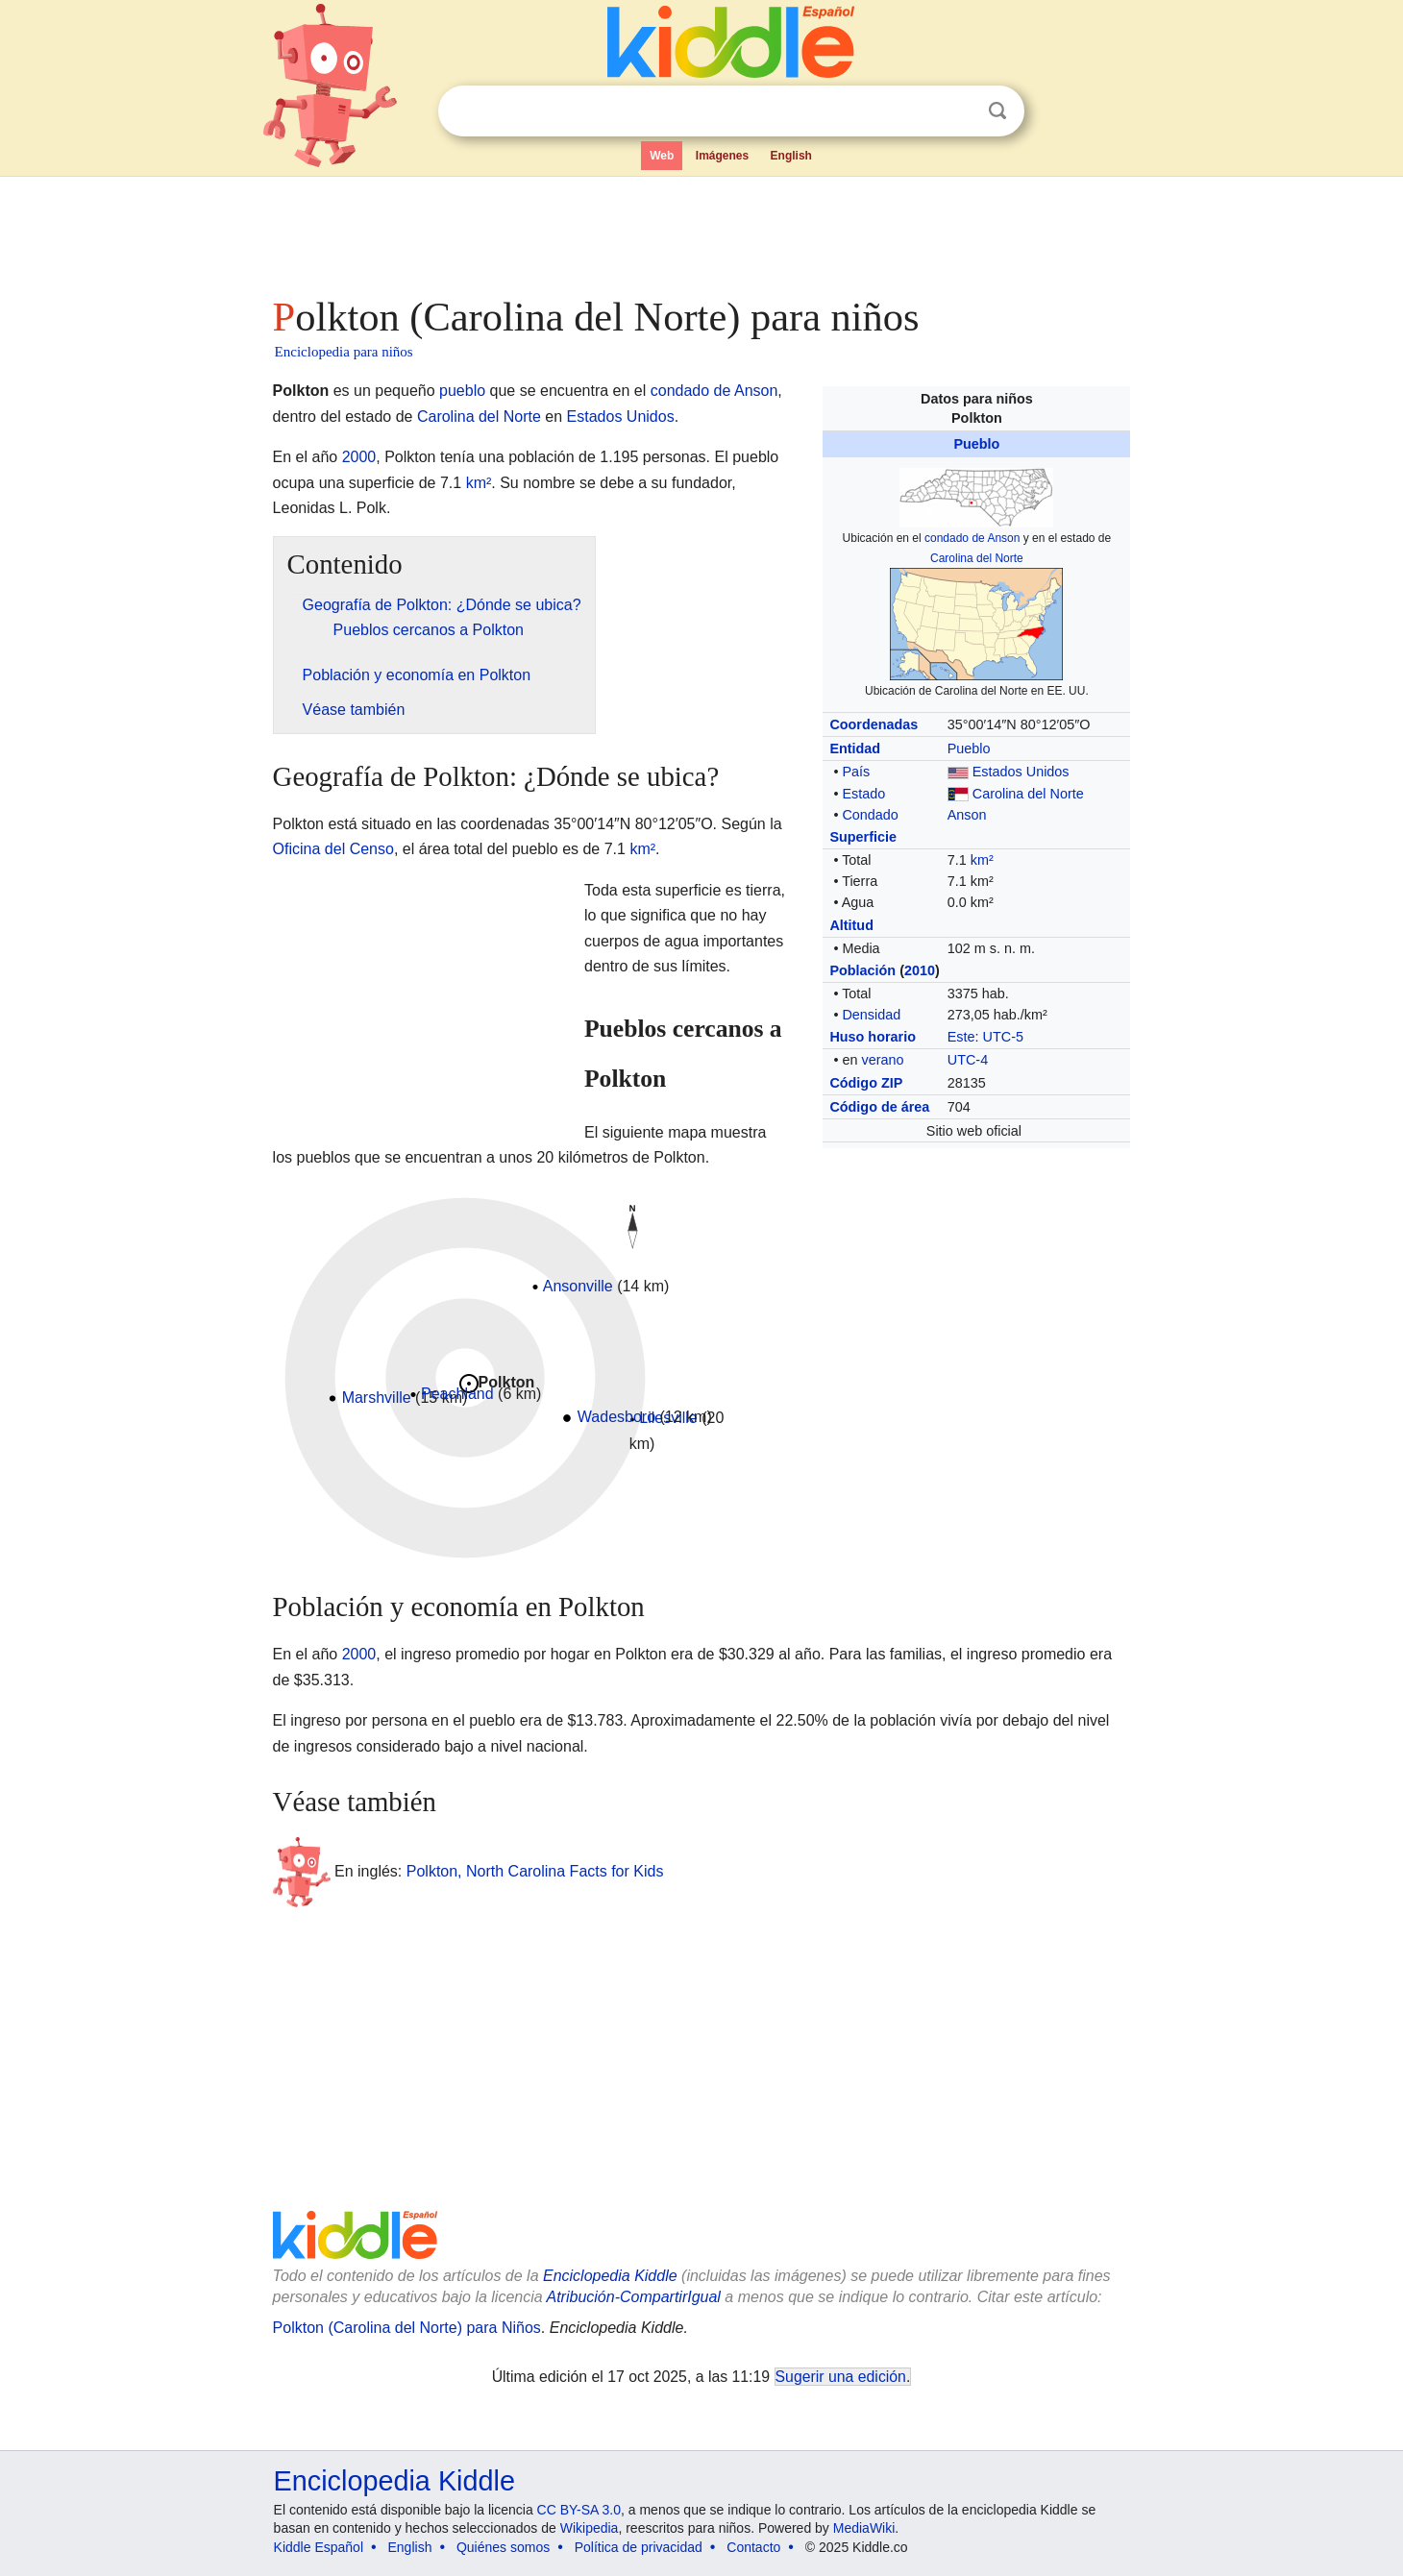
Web (662, 155)
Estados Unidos (1021, 771)
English (791, 155)
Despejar (958, 111)
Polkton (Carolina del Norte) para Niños (407, 2327)
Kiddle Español (318, 2547)
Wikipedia (589, 2528)
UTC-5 (1003, 1036)
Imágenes (722, 155)
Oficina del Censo (333, 849)
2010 (919, 970)
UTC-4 (968, 1059)
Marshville (376, 1397)
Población (862, 970)
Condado (870, 814)
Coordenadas (873, 724)
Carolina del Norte (976, 558)
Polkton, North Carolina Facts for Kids (535, 1871)
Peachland (457, 1394)
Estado (863, 793)
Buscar (997, 111)
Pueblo (976, 444)
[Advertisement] (700, 230)
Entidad (854, 748)
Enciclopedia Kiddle (610, 2276)
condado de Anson (972, 538)
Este (961, 1036)
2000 (359, 457)
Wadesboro (616, 1417)
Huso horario (872, 1036)
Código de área (879, 1107)
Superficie (863, 837)
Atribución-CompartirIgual (634, 2297)
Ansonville (578, 1286)
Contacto (753, 2547)
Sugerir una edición (840, 2376)
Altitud (851, 925)
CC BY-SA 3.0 (579, 2509)
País (856, 771)
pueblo (462, 390)
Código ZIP (865, 1083)
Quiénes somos (503, 2547)
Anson (967, 814)
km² (982, 860)
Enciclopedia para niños (344, 351)
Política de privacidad (638, 2547)
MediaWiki (864, 2528)
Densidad (871, 1014)
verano (882, 1059)
